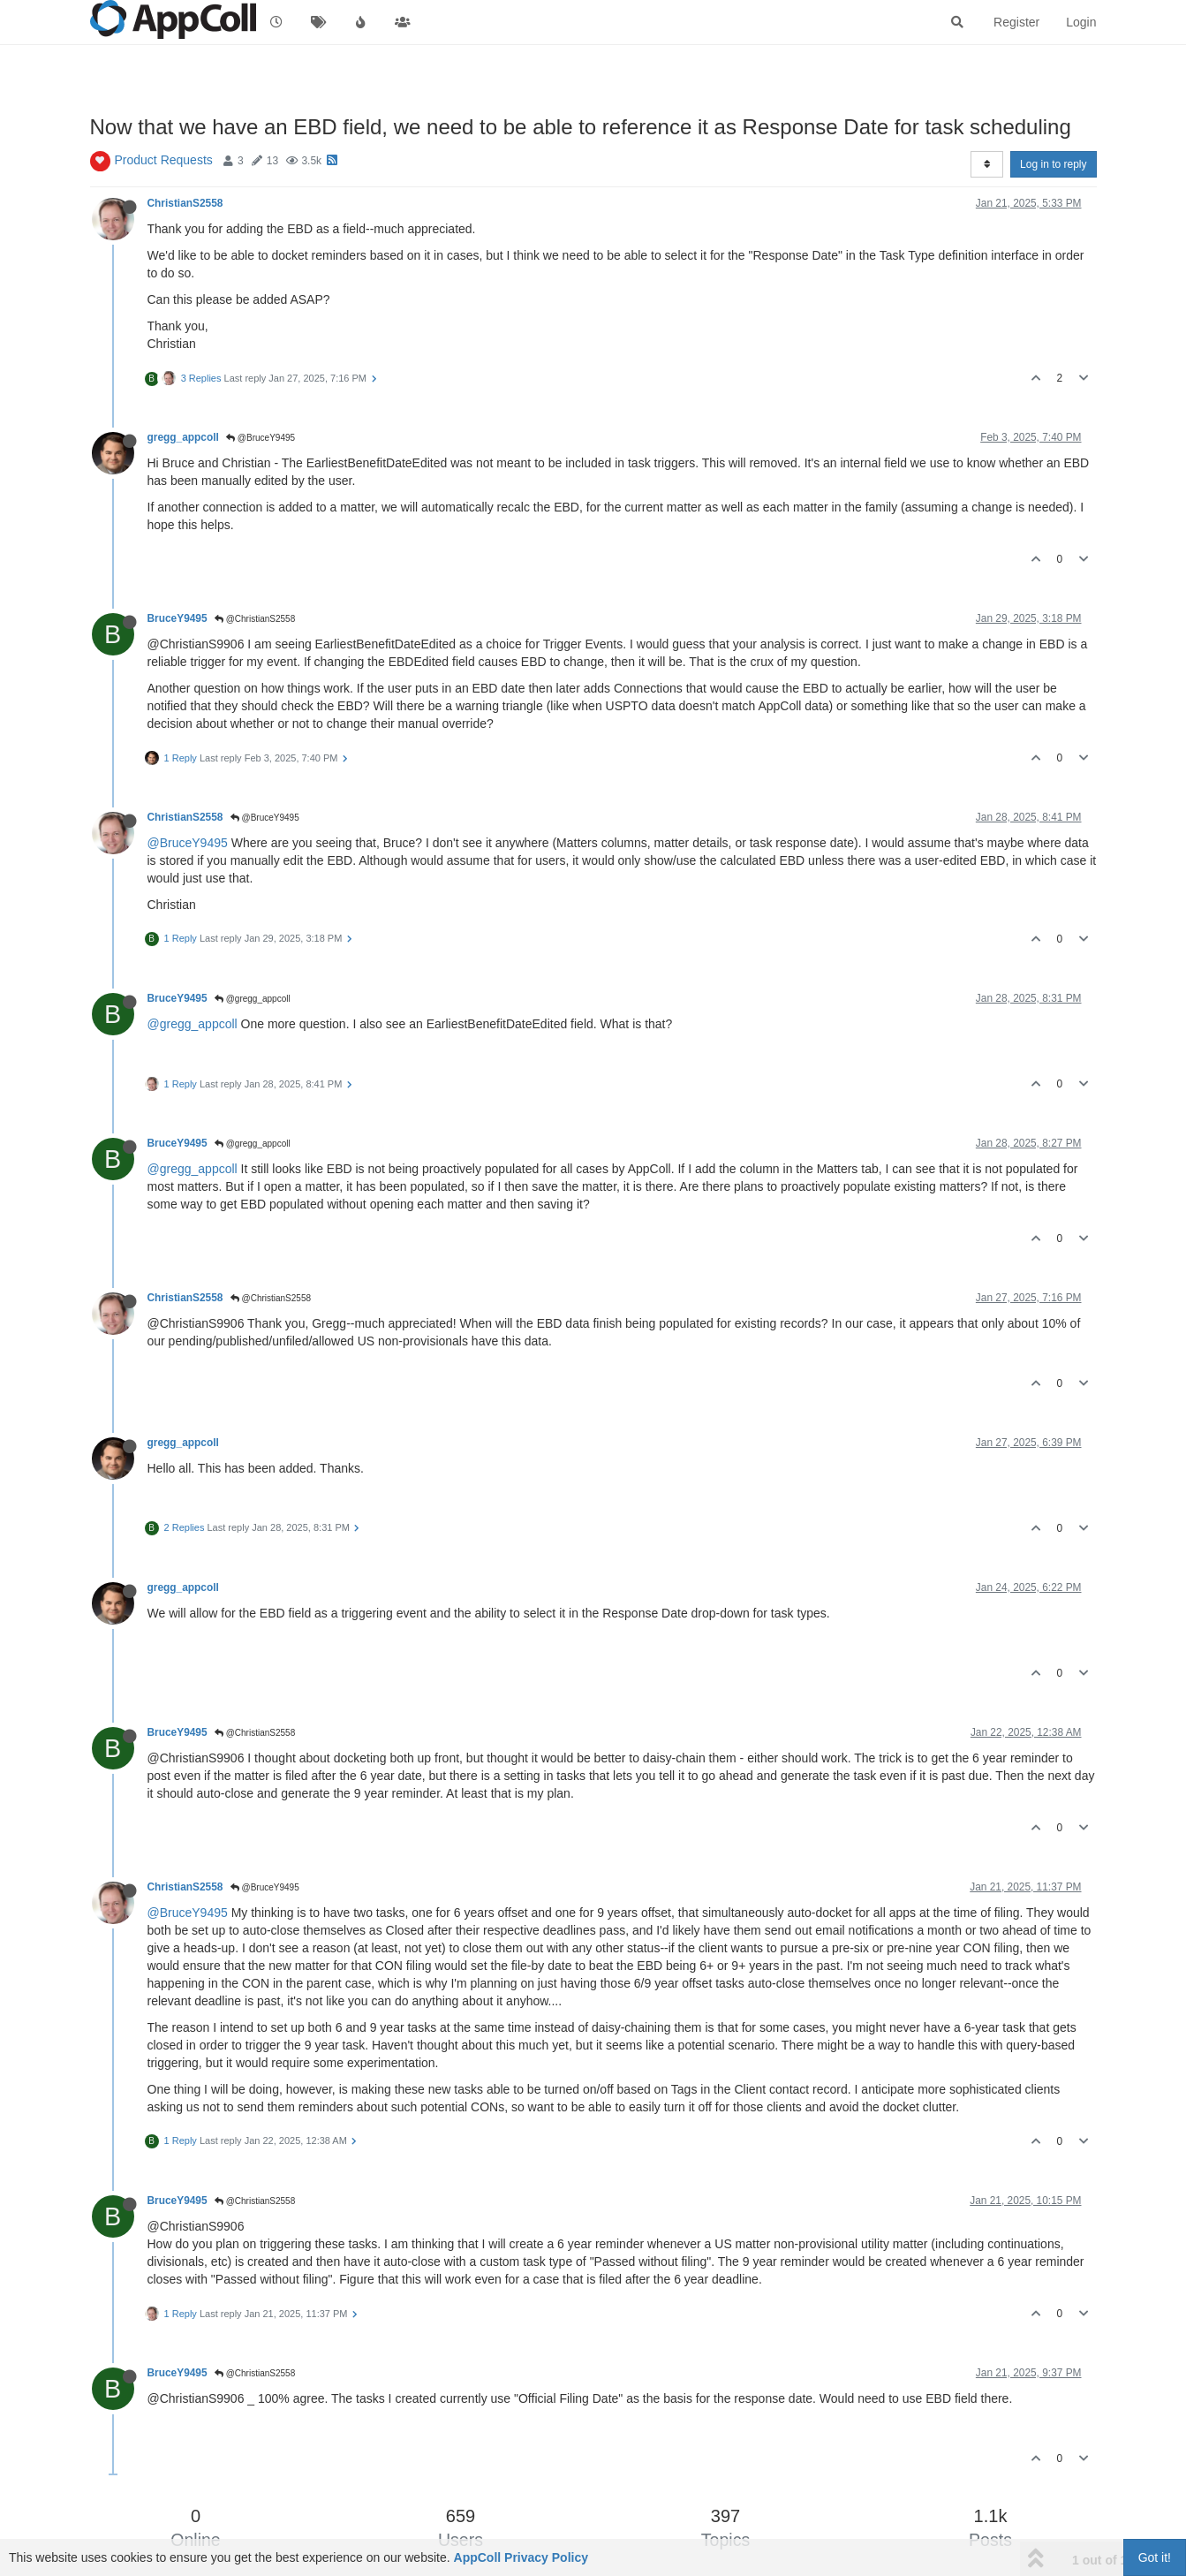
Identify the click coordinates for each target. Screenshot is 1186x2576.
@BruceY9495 (260, 438)
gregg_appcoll (183, 437)
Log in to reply (1053, 164)
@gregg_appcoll (253, 999)
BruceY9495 (177, 618)
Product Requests (164, 160)
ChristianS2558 (185, 203)
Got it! (1154, 2557)
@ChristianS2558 (255, 619)
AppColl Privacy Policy (521, 2557)
